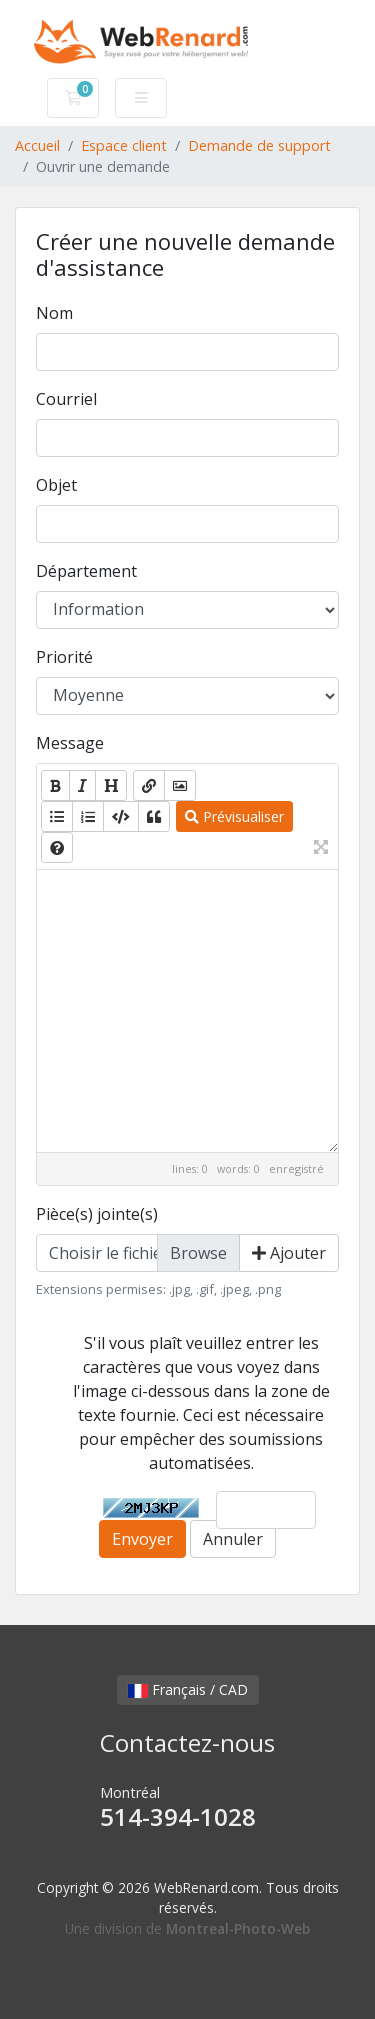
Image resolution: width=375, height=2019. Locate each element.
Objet (56, 485)
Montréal (187, 1808)
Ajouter (289, 1253)
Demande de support (259, 145)
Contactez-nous (187, 1742)
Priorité (64, 657)
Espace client (124, 145)
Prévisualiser (234, 816)
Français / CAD (188, 1689)
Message (70, 743)
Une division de (187, 1928)
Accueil (37, 145)
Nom (54, 313)
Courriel (66, 399)
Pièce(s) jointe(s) (97, 1214)
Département (86, 571)
